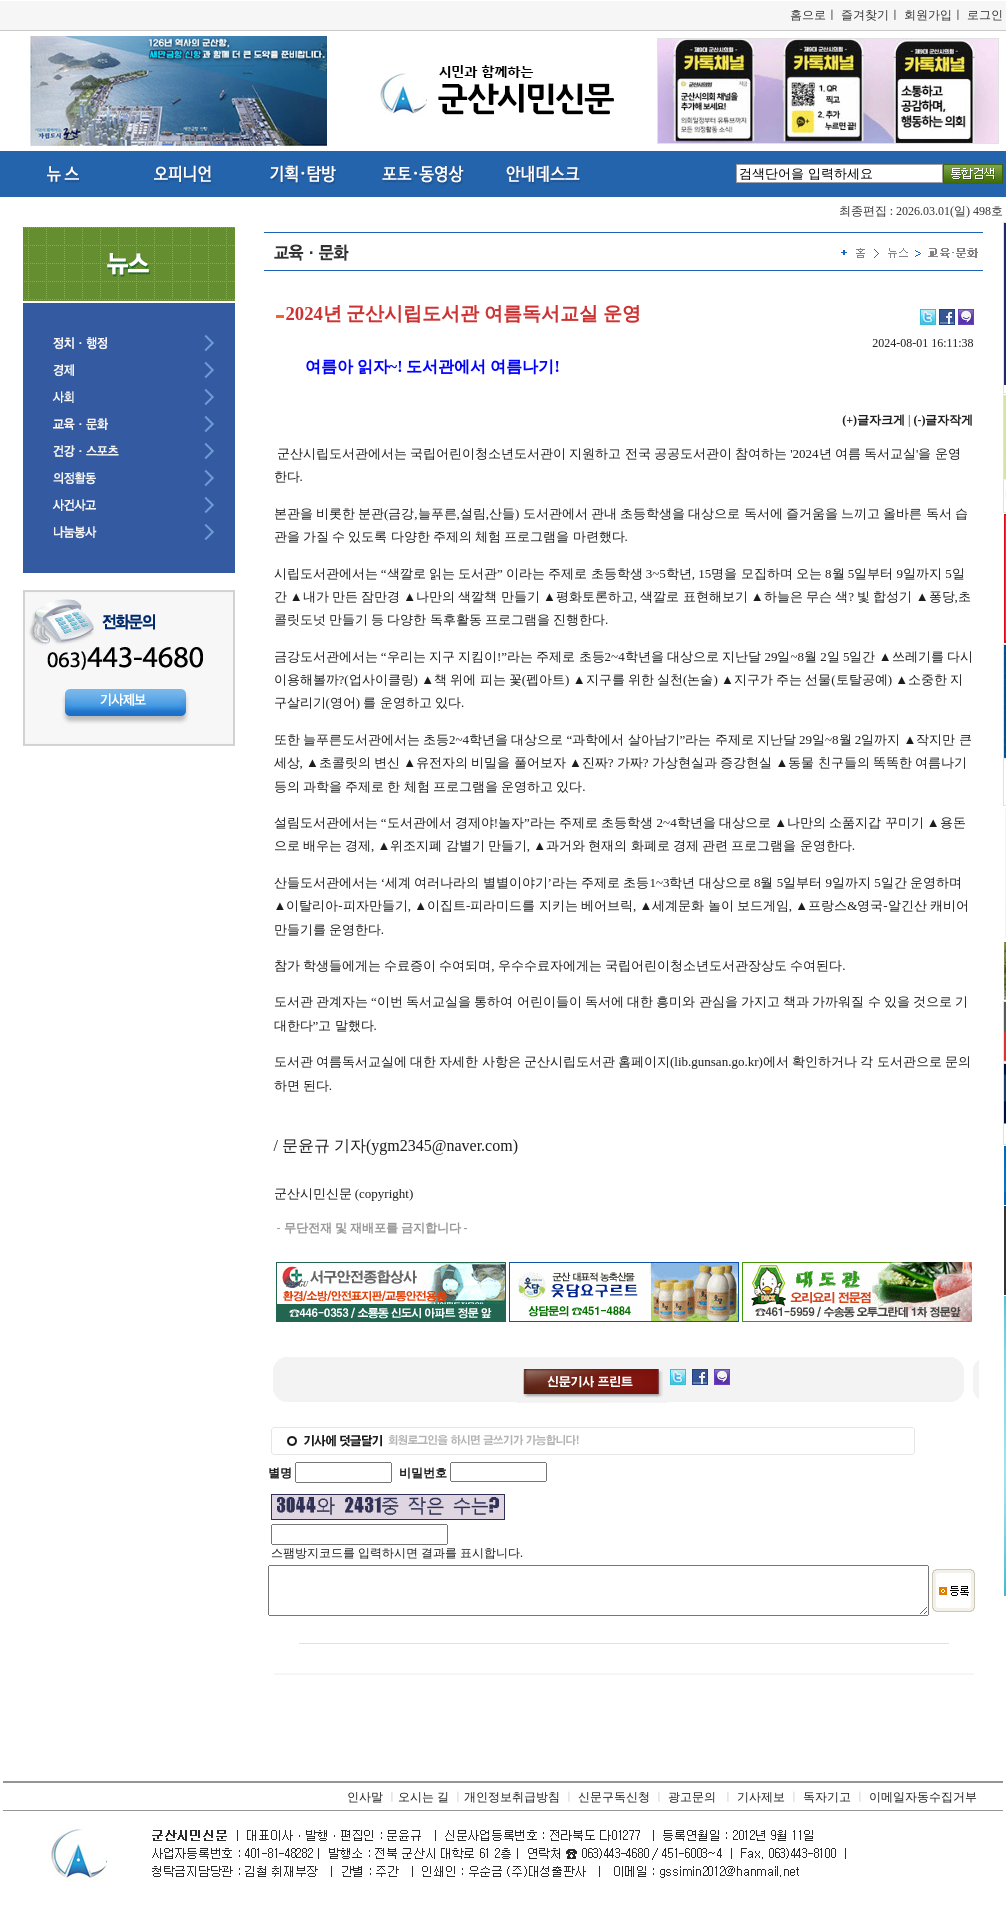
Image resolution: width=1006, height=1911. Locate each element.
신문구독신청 (614, 1806)
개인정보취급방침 (512, 1806)
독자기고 (827, 1806)
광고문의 (692, 1806)
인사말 (365, 1806)
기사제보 (761, 1806)
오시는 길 (423, 1806)
